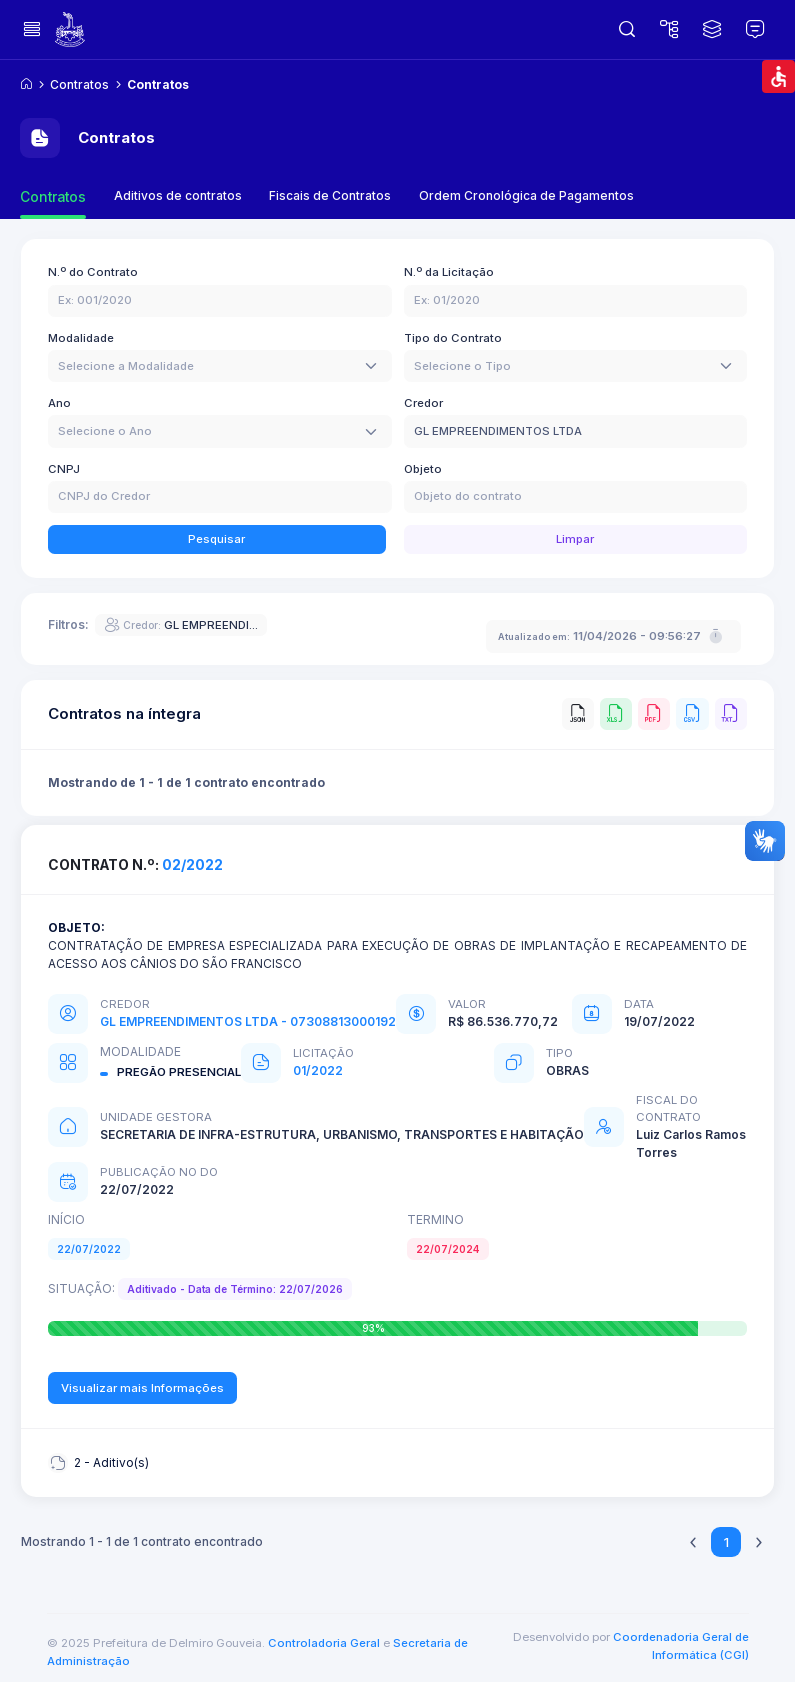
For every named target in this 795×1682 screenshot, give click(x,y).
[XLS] (616, 714)
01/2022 (318, 1070)
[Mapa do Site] (669, 30)
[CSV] (692, 714)
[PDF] (654, 714)
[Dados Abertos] (712, 30)
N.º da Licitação (449, 272)
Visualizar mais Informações (142, 1388)
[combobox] (220, 366)
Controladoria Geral (324, 1643)
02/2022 (192, 865)
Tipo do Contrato (453, 338)
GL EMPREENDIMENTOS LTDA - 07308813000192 (248, 1021)
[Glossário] (755, 30)
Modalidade (81, 338)
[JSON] (578, 714)
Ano (59, 403)
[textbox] (126, 366)
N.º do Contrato (93, 272)
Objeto (423, 469)
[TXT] (731, 714)
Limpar (575, 539)
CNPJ (64, 469)
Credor (423, 403)
